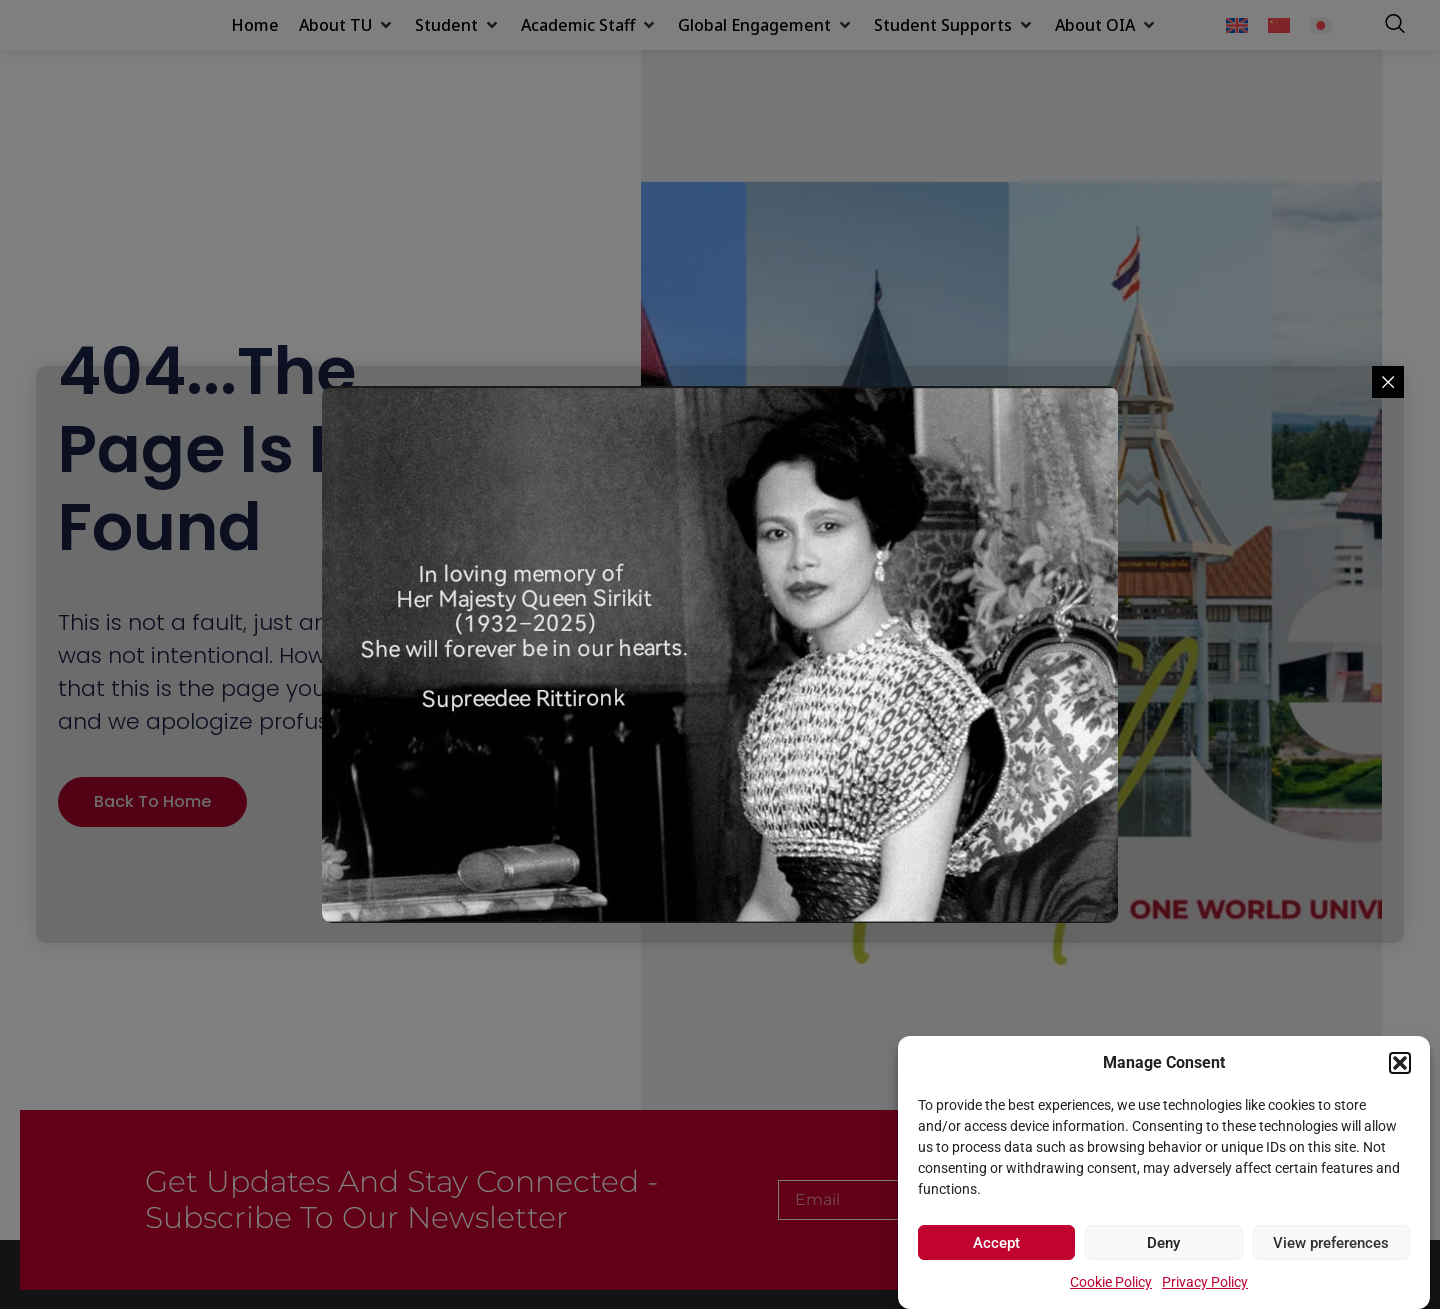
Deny (1163, 1243)
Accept (996, 1243)
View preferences (1331, 1243)
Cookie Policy (1111, 1282)
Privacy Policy (1205, 1282)
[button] (1400, 1052)
